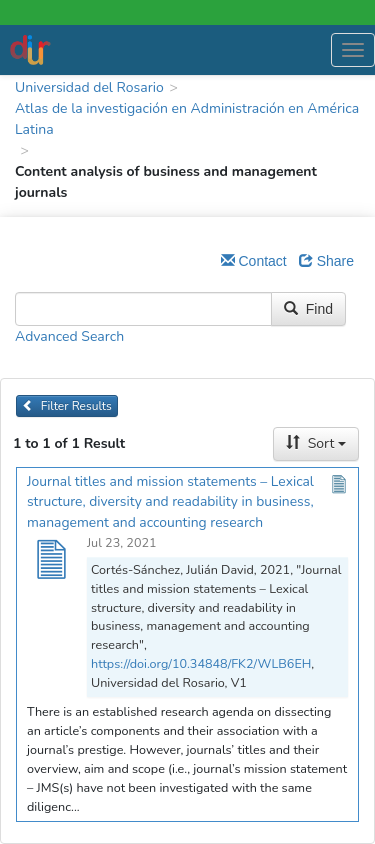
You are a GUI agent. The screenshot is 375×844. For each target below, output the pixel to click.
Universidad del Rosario (89, 87)
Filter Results (67, 406)
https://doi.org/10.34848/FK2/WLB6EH (201, 663)
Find (308, 309)
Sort (316, 443)
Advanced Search (69, 336)
